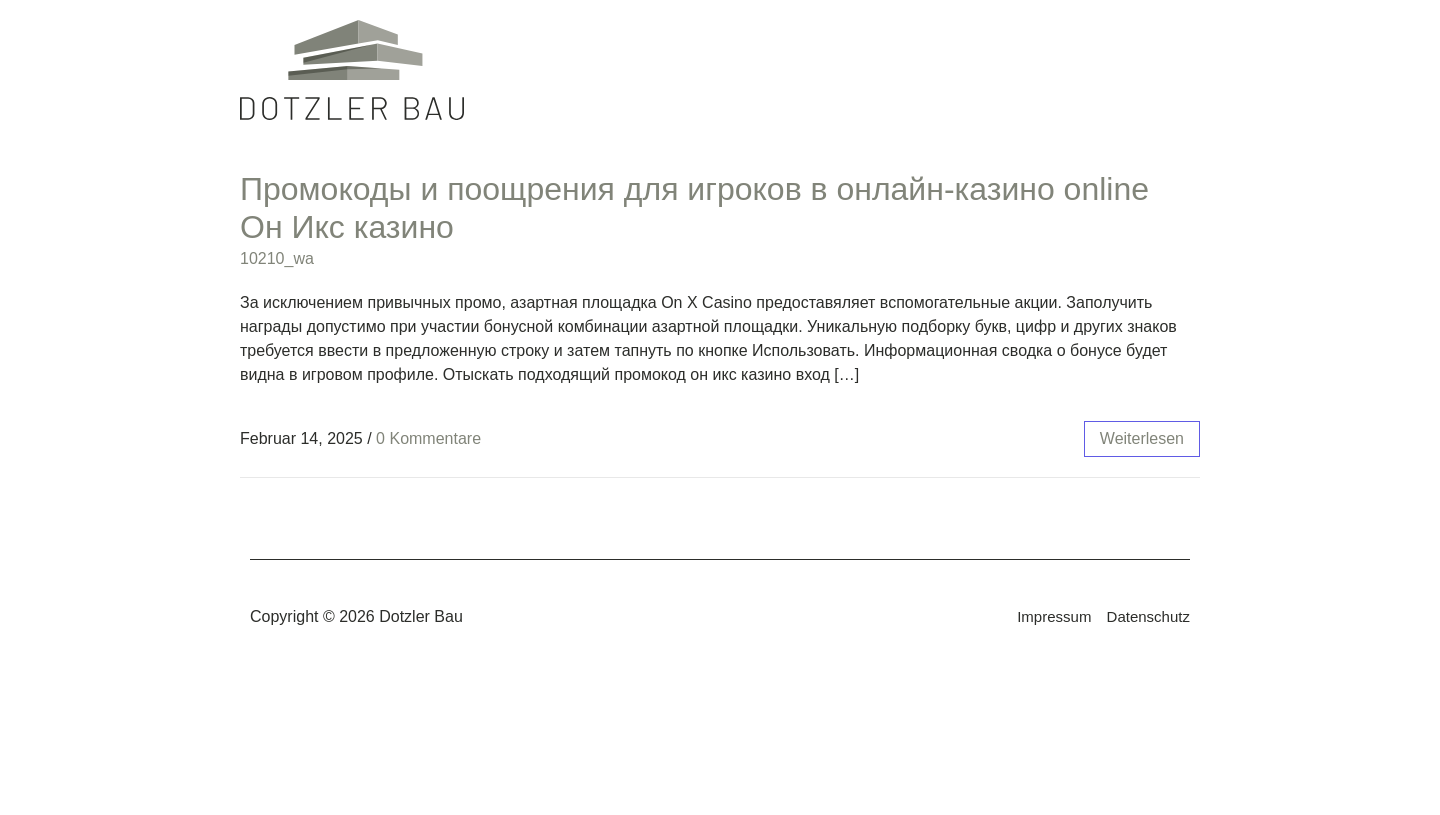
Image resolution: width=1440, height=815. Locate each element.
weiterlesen (1142, 438)
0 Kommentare (428, 438)
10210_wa (277, 258)
